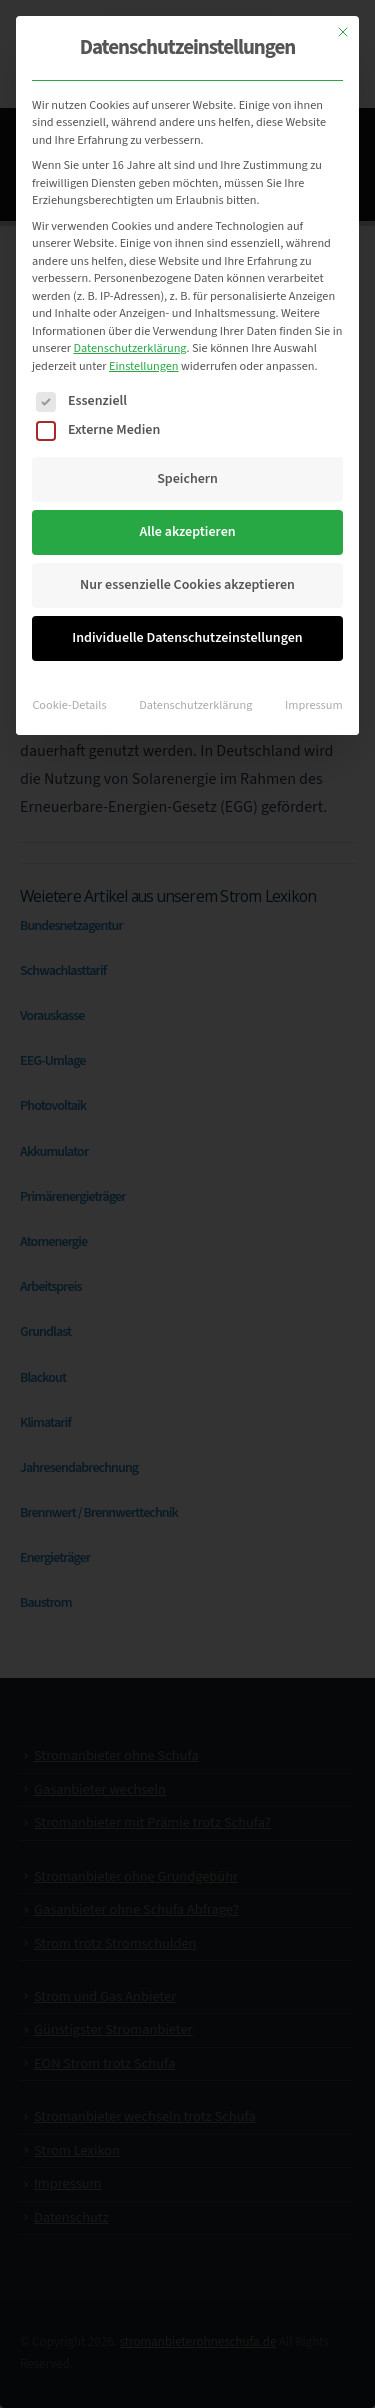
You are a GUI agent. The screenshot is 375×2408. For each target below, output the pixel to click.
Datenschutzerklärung (129, 348)
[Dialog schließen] (343, 32)
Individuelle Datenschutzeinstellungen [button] (187, 638)
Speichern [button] (187, 479)
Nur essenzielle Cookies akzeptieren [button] (187, 585)
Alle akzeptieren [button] (187, 532)
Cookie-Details (69, 705)
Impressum (313, 705)
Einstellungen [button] (144, 366)
